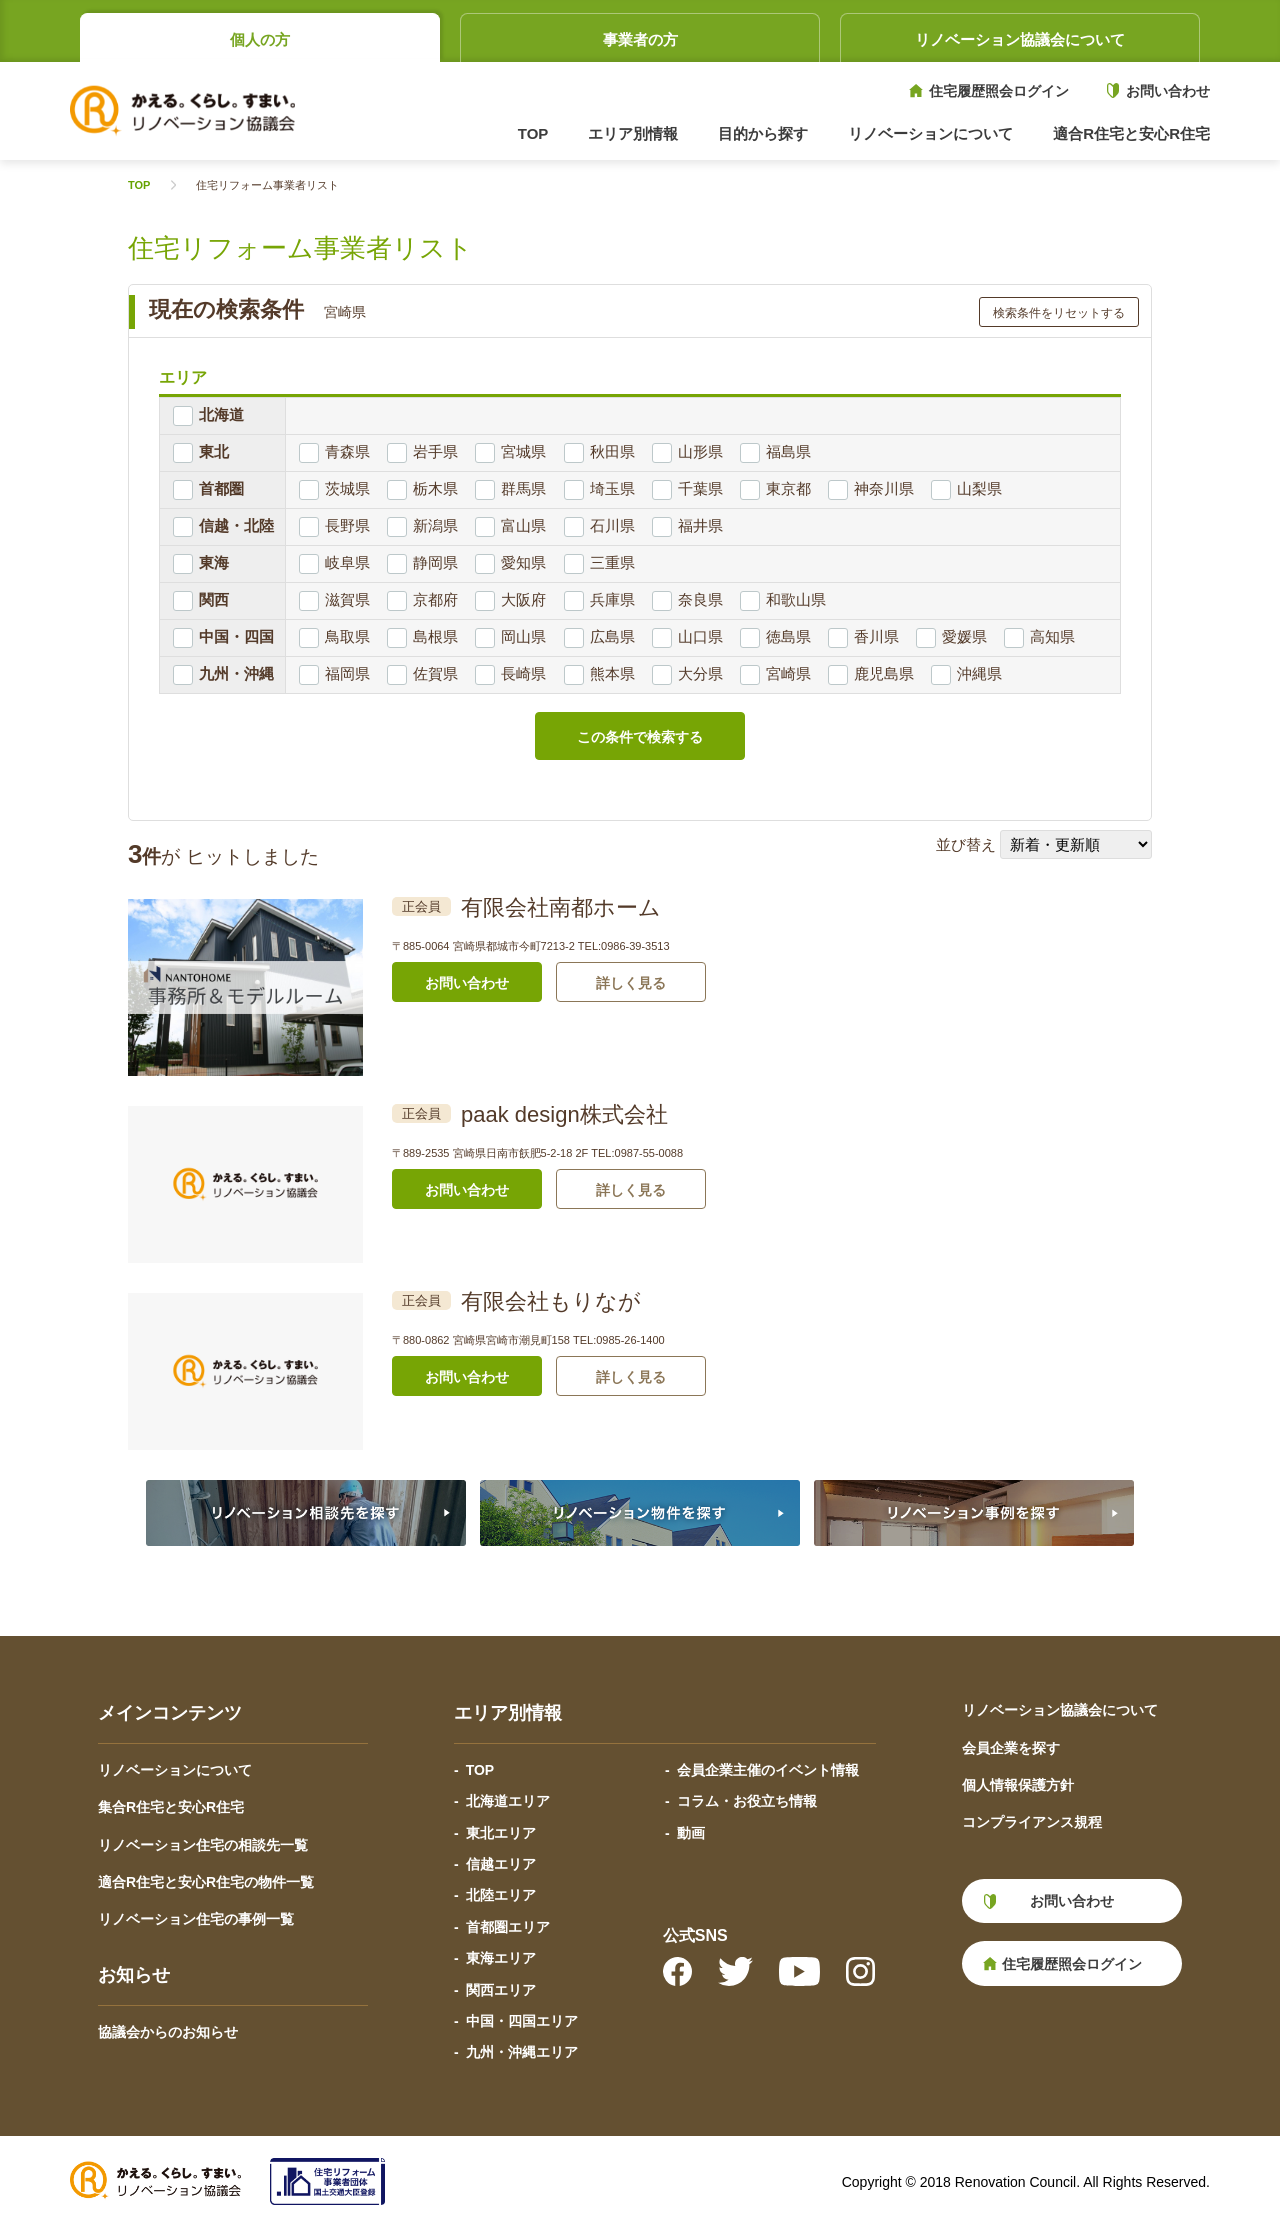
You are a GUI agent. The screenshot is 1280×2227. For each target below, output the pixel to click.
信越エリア (501, 1864)
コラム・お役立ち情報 (747, 1801)
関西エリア (501, 1990)
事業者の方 (640, 39)
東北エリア (501, 1833)
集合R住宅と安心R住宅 (171, 1807)
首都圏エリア (508, 1927)
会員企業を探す (1011, 1748)
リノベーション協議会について (1020, 39)
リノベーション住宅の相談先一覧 (203, 1845)
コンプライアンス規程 (1032, 1822)
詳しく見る (631, 983)
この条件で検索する (640, 737)
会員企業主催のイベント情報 (768, 1770)
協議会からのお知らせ (168, 2032)
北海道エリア (508, 1801)
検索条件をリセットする (1059, 313)
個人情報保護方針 (1018, 1785)
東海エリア (501, 1958)
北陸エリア (501, 1895)
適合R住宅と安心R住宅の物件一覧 (206, 1882)
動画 (691, 1833)
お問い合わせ (1168, 91)
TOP (533, 133)
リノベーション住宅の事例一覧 (196, 1919)
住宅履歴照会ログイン (999, 91)
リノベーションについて (175, 1770)
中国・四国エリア (522, 2021)
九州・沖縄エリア (522, 2052)
